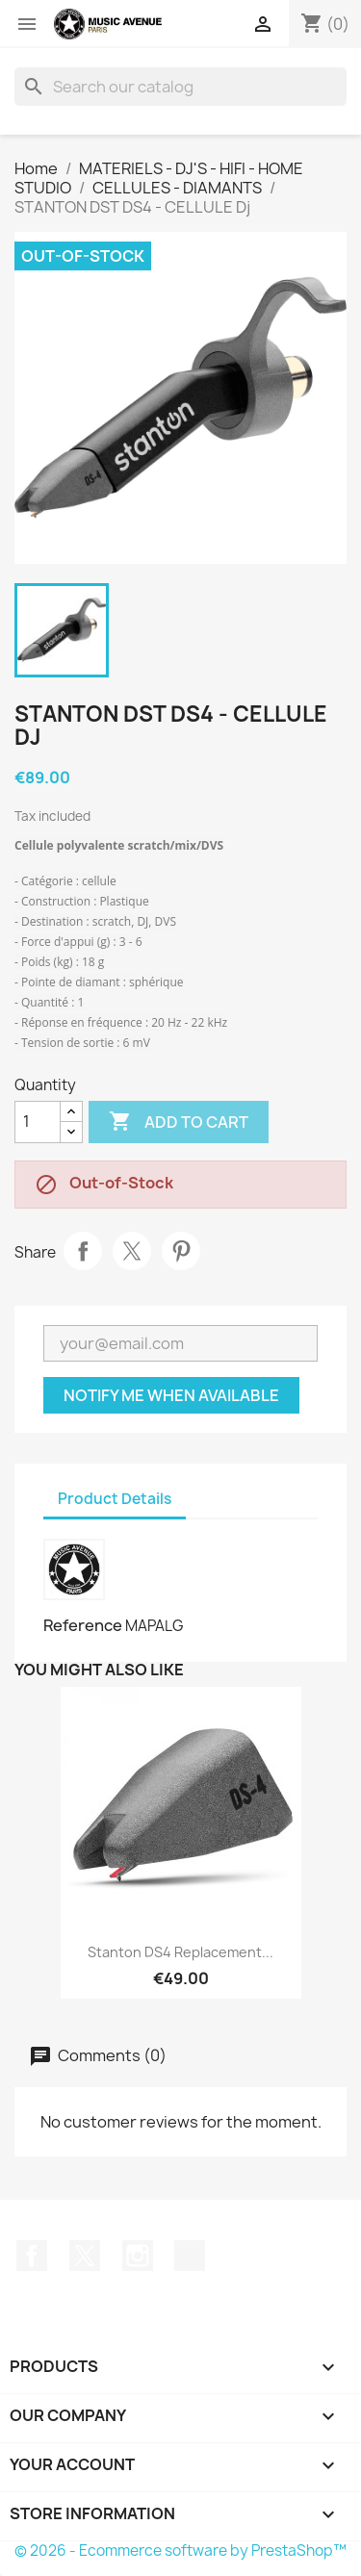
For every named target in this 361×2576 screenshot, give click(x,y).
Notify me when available (171, 1395)
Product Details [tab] (114, 1499)
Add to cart (178, 1122)
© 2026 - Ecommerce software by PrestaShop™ (180, 2550)
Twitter (84, 2255)
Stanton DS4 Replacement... (180, 1952)
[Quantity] (37, 1122)
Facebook (31, 2255)
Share (83, 1251)
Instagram (137, 2255)
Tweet (132, 1251)
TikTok (189, 2255)
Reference (82, 1625)
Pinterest (181, 1251)
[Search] (180, 86)
